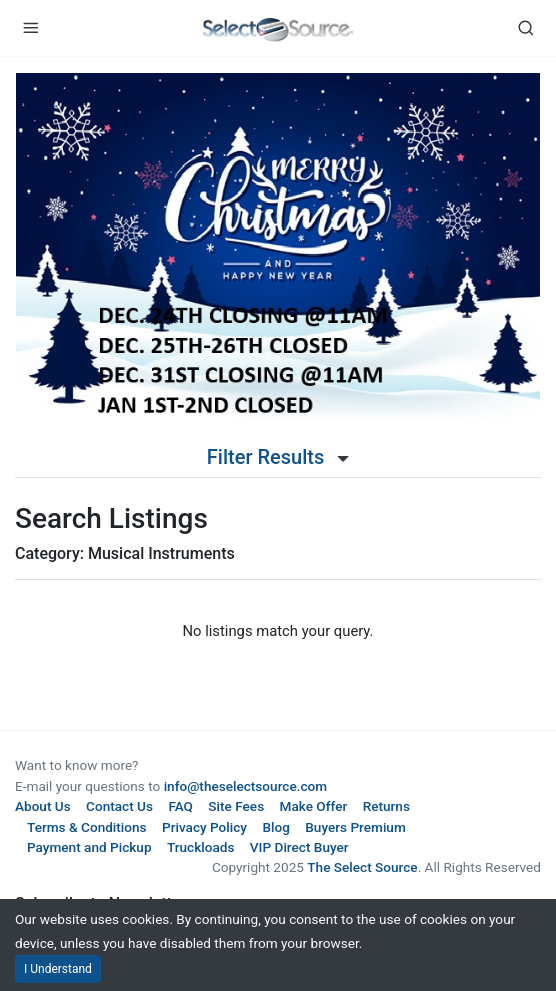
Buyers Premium (355, 827)
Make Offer (314, 806)
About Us (43, 806)
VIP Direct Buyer (299, 847)
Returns (386, 806)
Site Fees (236, 806)
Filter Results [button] (278, 457)
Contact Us (119, 806)
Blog (275, 827)
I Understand (58, 969)
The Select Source (362, 867)
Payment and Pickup (89, 847)
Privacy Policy (204, 827)
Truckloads (201, 847)
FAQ (180, 806)
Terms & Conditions (87, 827)
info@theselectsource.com (246, 786)
